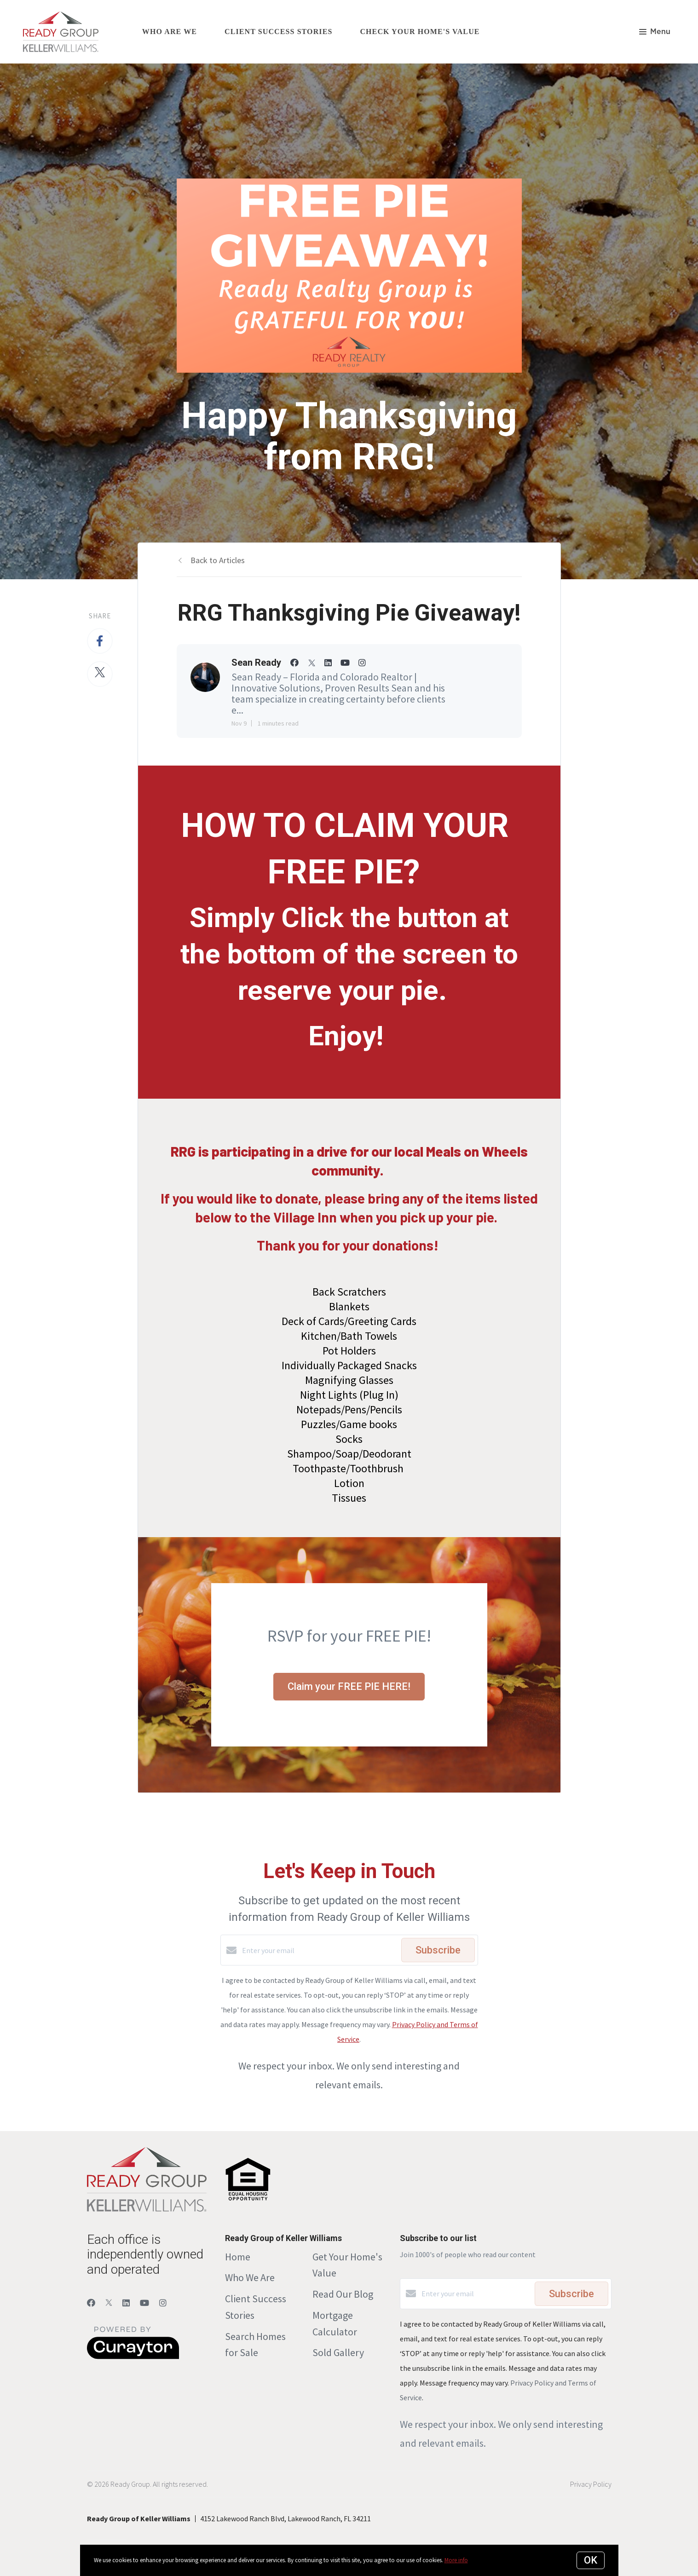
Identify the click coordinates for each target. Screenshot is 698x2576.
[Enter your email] (319, 1950)
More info (456, 2560)
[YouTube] (144, 2303)
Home (237, 2256)
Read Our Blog (342, 2294)
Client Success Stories (278, 31)
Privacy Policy (590, 2484)
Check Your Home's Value (419, 31)
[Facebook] (91, 2303)
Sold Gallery (338, 2352)
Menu (655, 32)
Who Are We (169, 31)
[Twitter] (108, 2303)
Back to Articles (217, 560)
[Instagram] (163, 2303)
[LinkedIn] (126, 2303)
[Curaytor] (133, 2356)
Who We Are (250, 2277)
